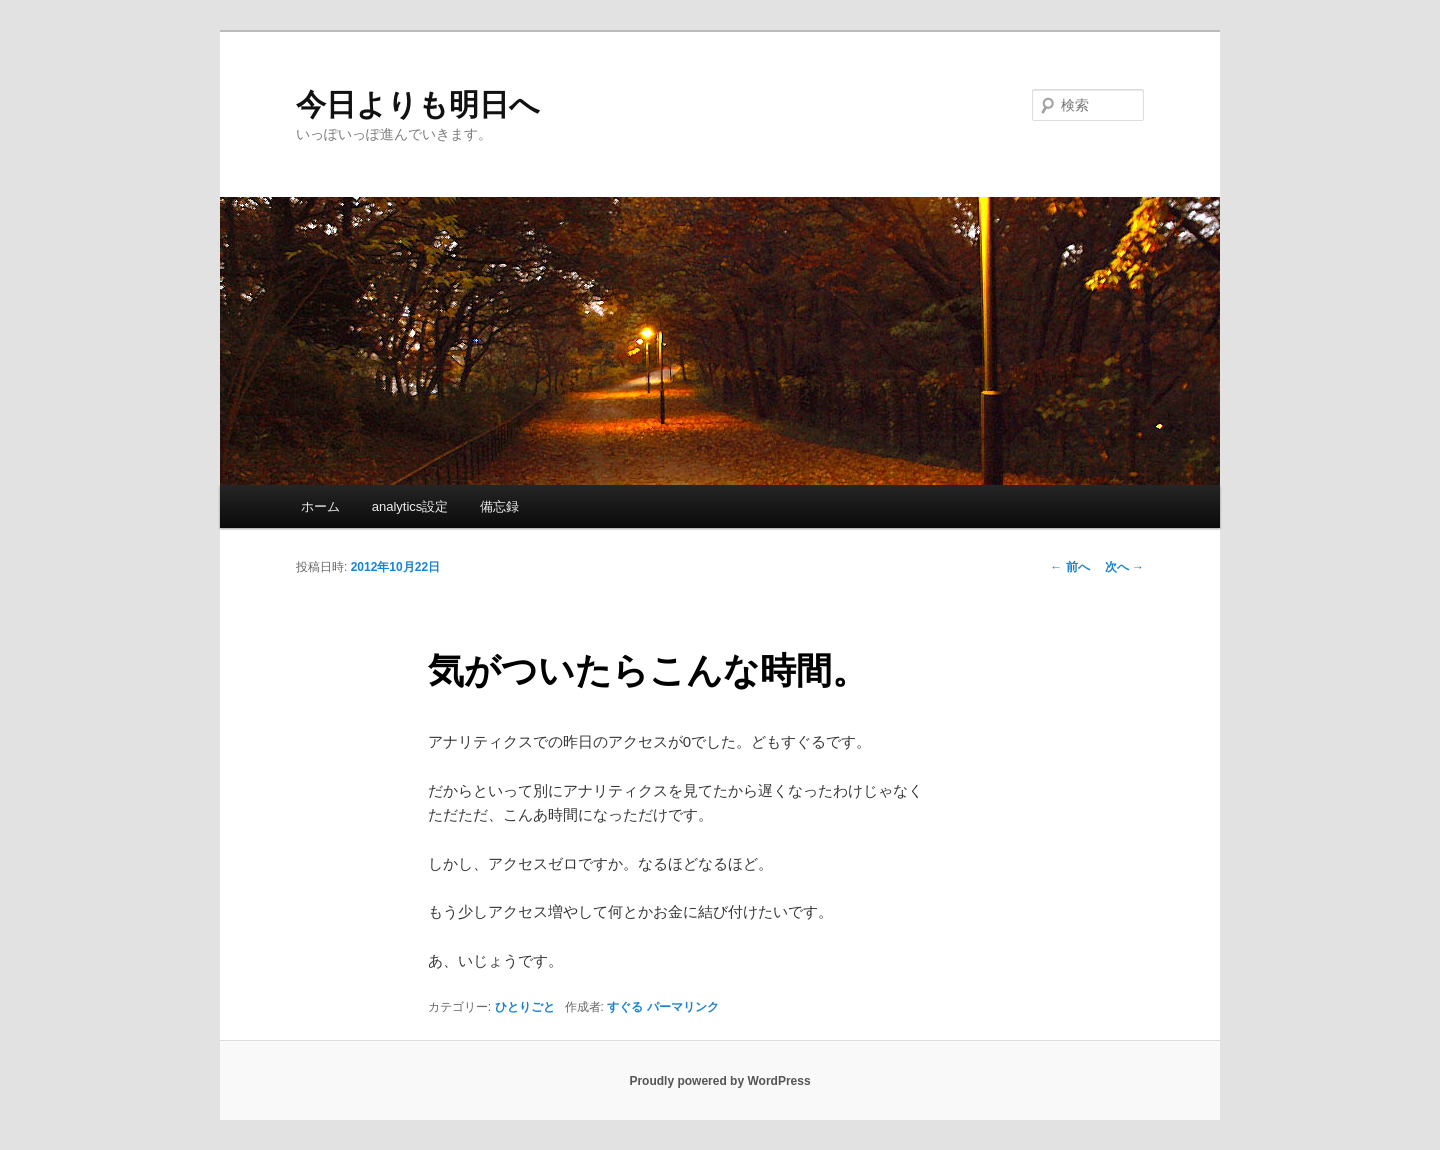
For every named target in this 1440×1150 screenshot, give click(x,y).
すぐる (625, 1007)
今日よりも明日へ (418, 104)
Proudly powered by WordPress (719, 1081)
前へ (1069, 567)
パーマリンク (683, 1007)
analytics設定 (410, 506)
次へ (1124, 567)
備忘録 (499, 506)
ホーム (320, 506)
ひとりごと (525, 1007)
